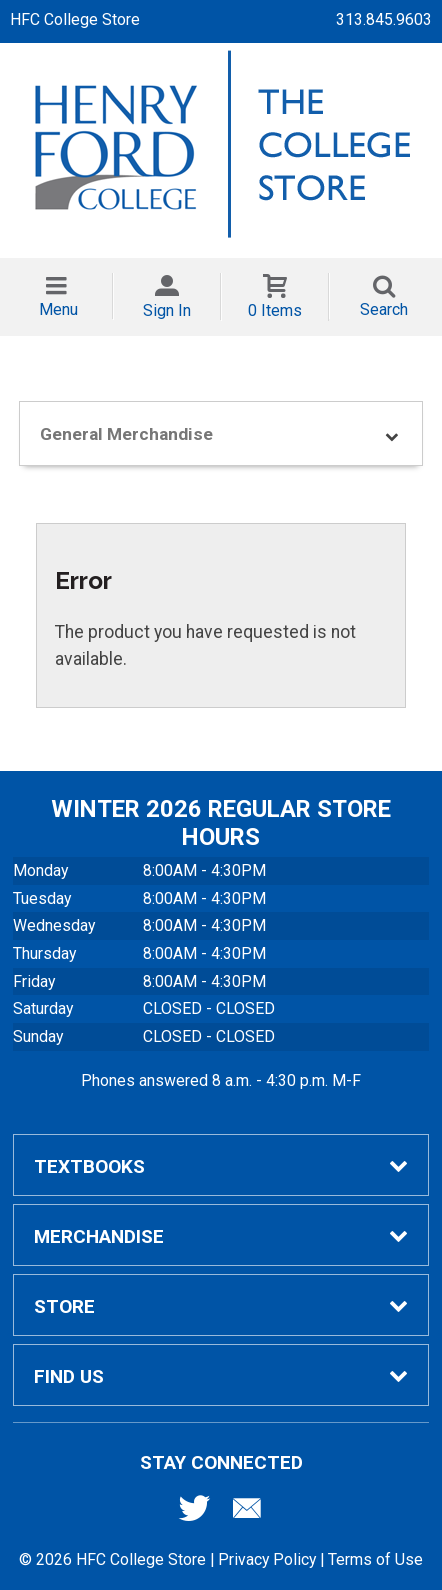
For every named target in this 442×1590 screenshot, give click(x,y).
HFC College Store (75, 19)
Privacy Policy (267, 1559)
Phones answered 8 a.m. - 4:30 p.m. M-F (221, 1080)
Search (384, 309)
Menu (58, 309)
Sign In (167, 310)
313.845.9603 (384, 19)
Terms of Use (375, 1559)
